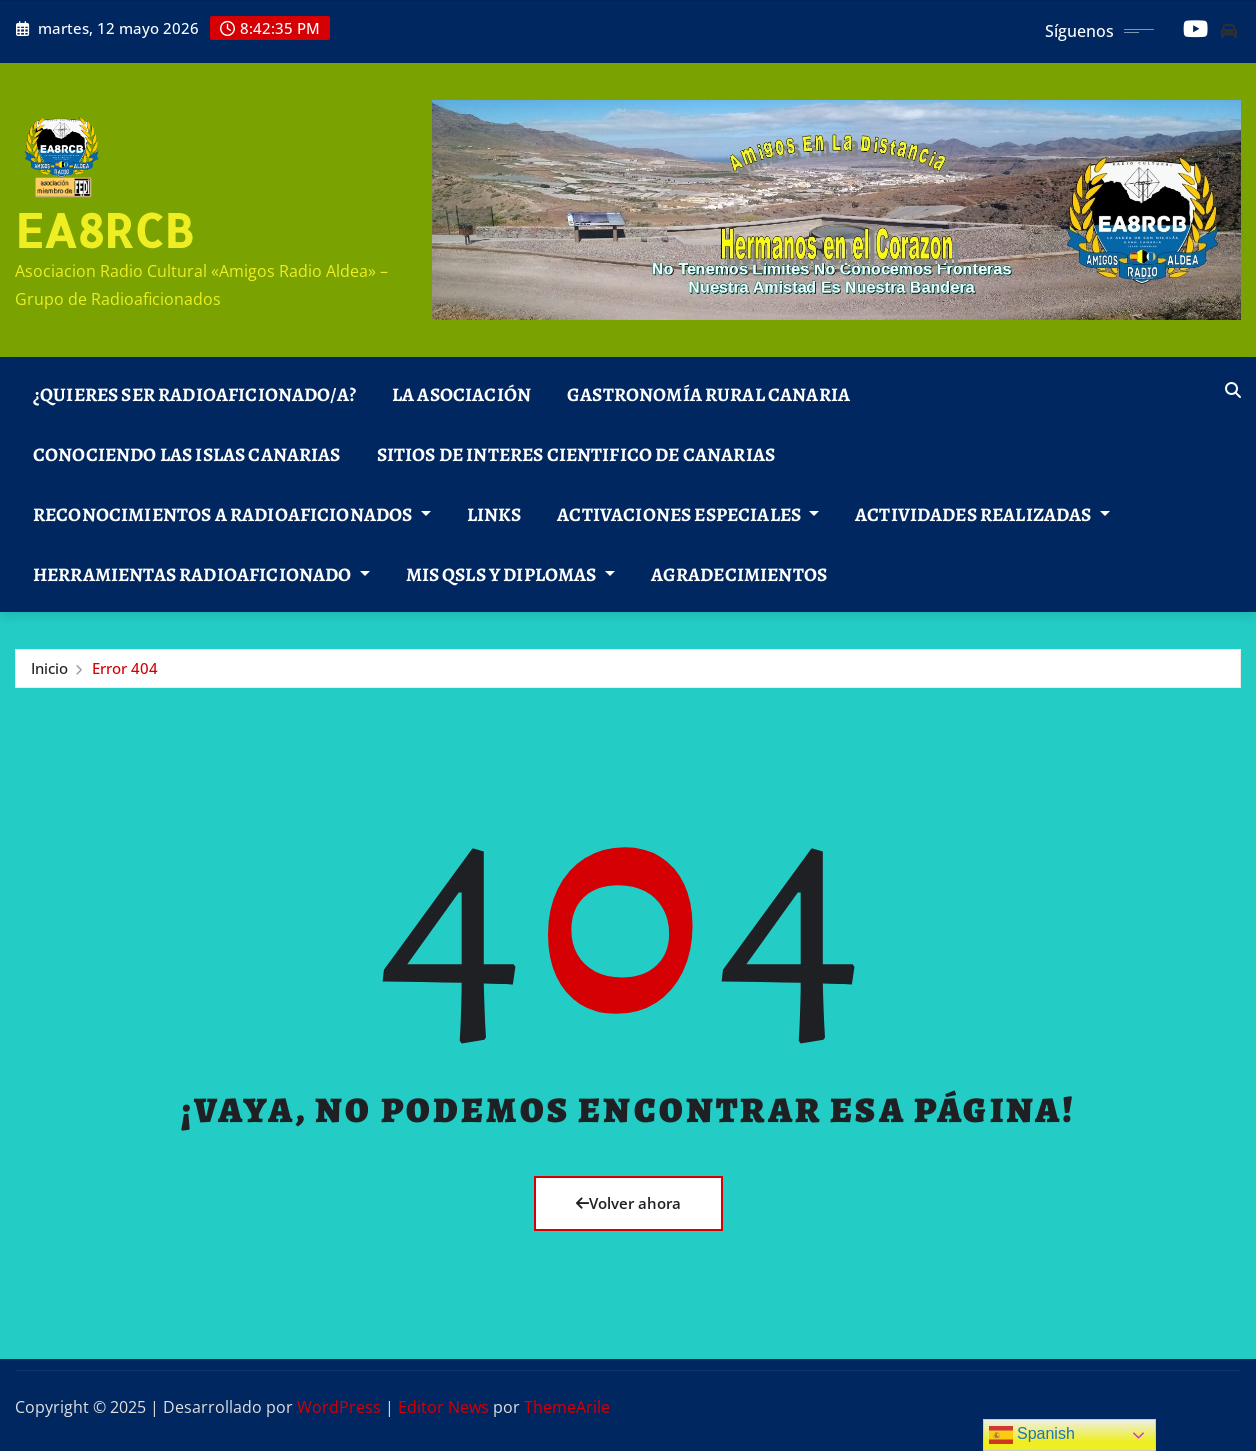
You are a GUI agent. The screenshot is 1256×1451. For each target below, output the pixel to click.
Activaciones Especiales (688, 514)
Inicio (49, 668)
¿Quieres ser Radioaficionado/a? (194, 394)
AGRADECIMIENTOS (739, 574)
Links (494, 514)
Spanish (1032, 1435)
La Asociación (461, 394)
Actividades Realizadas (982, 514)
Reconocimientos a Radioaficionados (232, 514)
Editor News (443, 1407)
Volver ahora (628, 1203)
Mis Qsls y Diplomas (510, 574)
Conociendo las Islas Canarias (187, 454)
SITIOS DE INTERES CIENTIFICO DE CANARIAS (576, 454)
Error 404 (125, 668)
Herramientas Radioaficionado (201, 574)
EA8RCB (104, 230)
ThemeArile (567, 1407)
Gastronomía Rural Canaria (708, 394)
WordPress (339, 1407)
